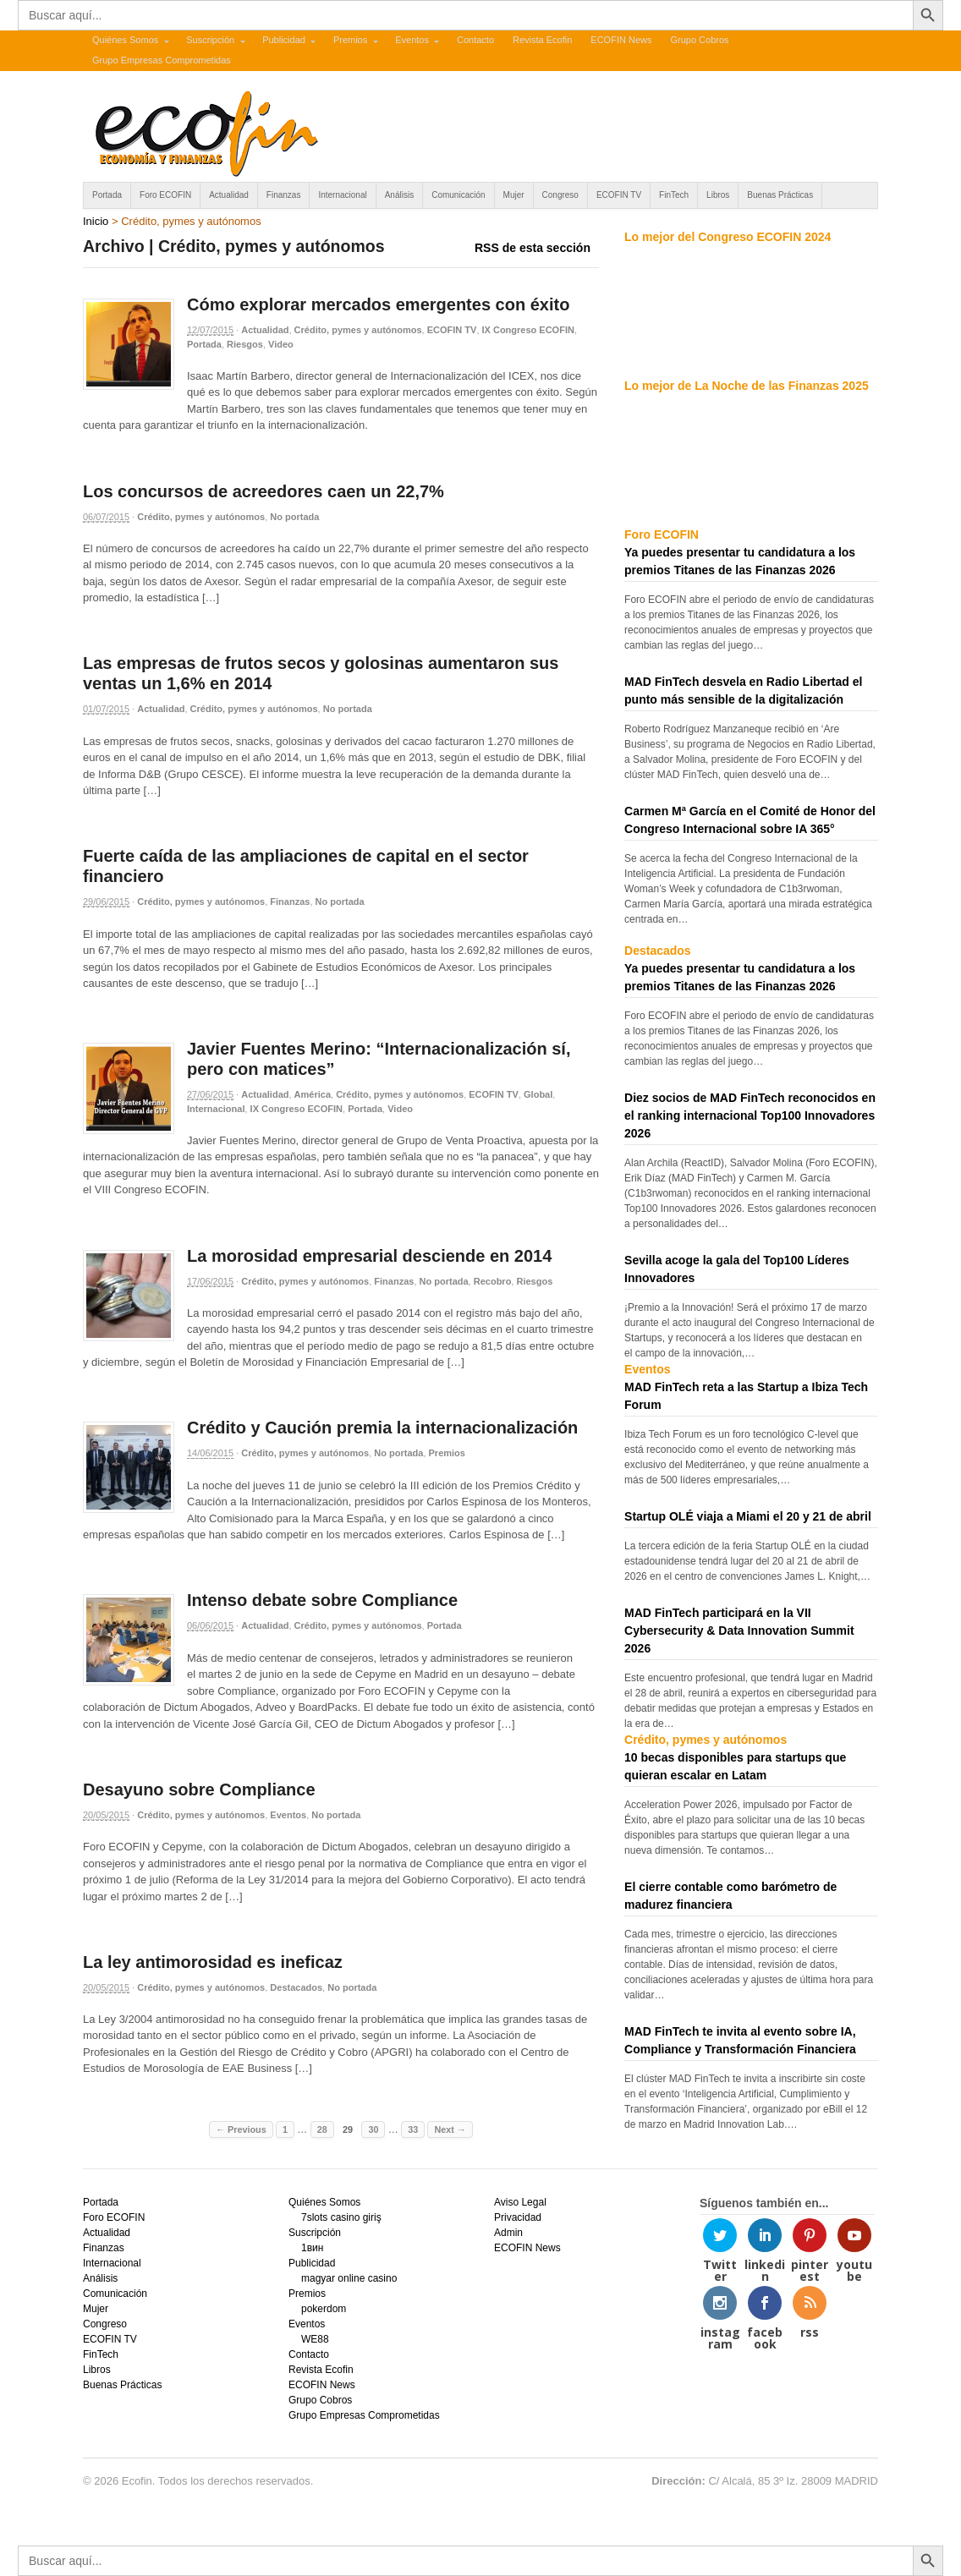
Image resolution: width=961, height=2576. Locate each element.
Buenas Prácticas (780, 195)
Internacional (342, 195)
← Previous (241, 2129)
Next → (449, 2129)
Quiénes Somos (125, 40)
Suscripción (210, 40)
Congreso (560, 195)
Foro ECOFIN (165, 195)
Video (281, 344)
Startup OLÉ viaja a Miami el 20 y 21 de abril (747, 1516)
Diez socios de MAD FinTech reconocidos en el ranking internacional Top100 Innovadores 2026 (750, 1115)
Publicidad (283, 40)
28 (322, 2129)
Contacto (475, 40)
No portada (294, 517)
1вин (312, 2248)
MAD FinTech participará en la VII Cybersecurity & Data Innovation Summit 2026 (739, 1630)
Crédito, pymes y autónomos (358, 330)
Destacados (296, 1987)
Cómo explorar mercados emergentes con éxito (378, 304)
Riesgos (245, 344)
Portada (107, 195)
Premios (350, 40)
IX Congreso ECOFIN (528, 330)
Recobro (493, 1281)
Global (538, 1094)
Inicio (95, 221)
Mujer (513, 195)
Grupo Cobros (699, 40)
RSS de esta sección (532, 248)
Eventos (412, 40)
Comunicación (458, 195)
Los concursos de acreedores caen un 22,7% (263, 491)
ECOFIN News (620, 40)
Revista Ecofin (542, 40)
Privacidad (517, 2217)
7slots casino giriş (341, 2217)
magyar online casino (349, 2278)
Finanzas (283, 195)
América (312, 1094)
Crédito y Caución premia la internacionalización (382, 1427)
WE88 (315, 2339)
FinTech (674, 195)
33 (413, 2129)
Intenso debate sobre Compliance (322, 1600)
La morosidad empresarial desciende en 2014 (369, 1256)
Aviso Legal (520, 2202)
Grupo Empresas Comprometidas (161, 60)
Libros (717, 195)
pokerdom (323, 2309)
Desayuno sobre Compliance (199, 1789)
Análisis (399, 195)
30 (373, 2129)
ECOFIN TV (618, 195)
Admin (508, 2233)
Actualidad (229, 195)
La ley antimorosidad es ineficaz (213, 1962)
